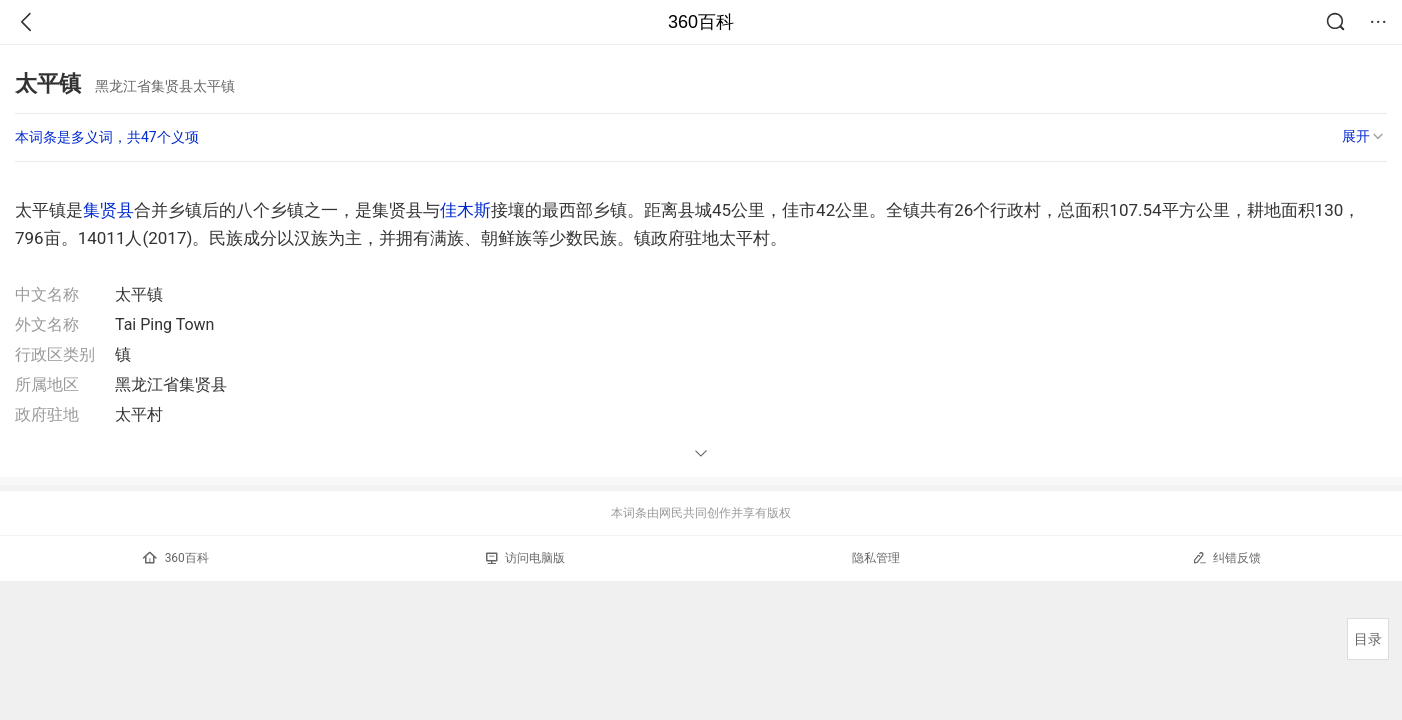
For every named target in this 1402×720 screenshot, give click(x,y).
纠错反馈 (1226, 557)
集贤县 (108, 210)
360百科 (701, 22)
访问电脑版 (525, 558)
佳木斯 (465, 210)
